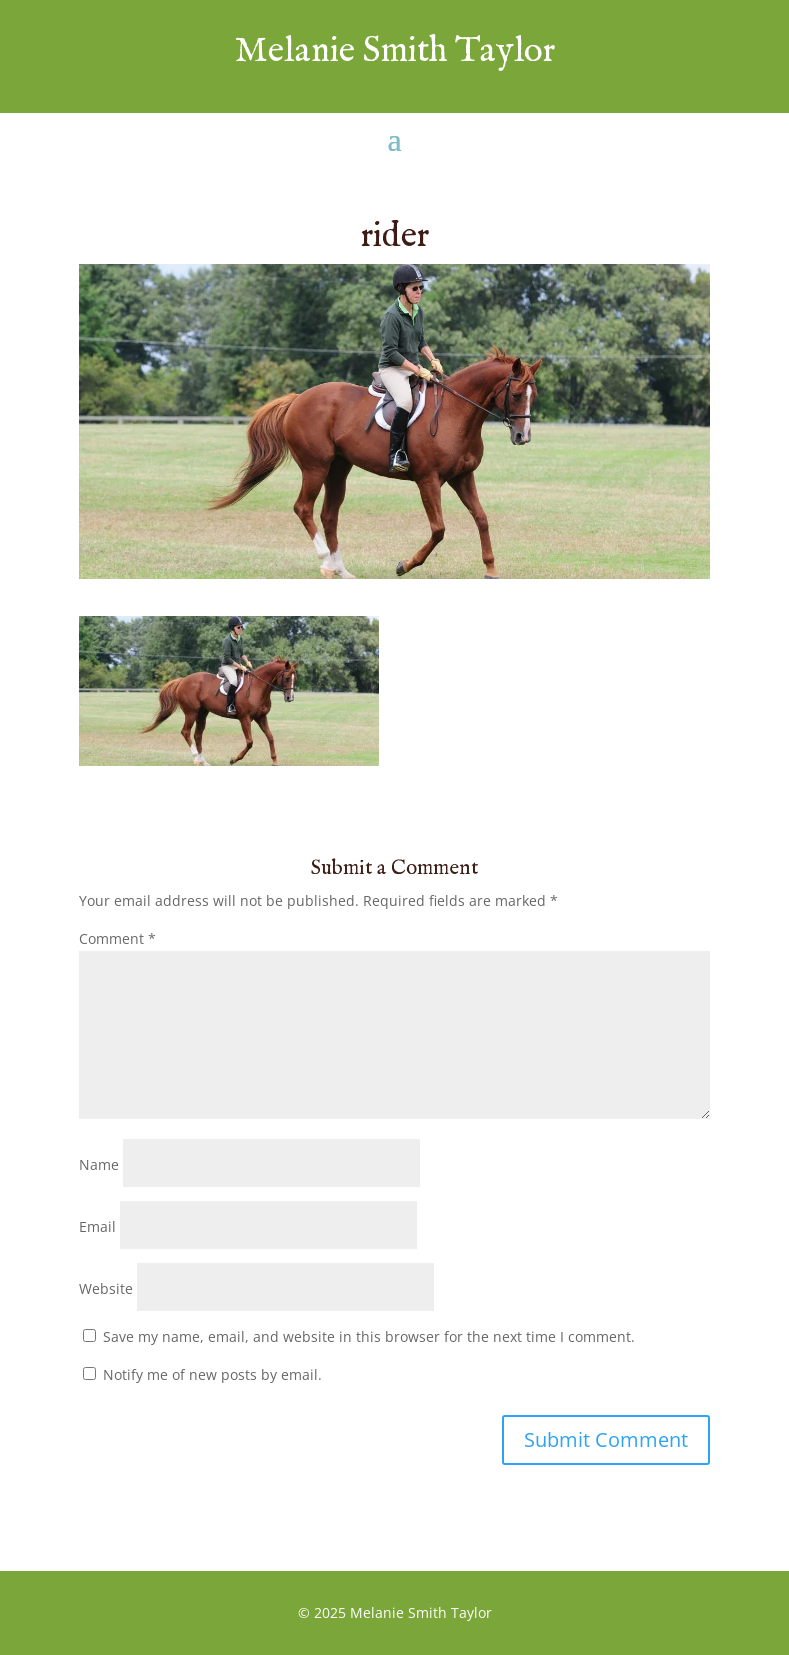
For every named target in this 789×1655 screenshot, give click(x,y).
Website (106, 1288)
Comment (117, 938)
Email (97, 1226)
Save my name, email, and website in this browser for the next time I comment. (369, 1336)
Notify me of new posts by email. (212, 1374)
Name (99, 1164)
